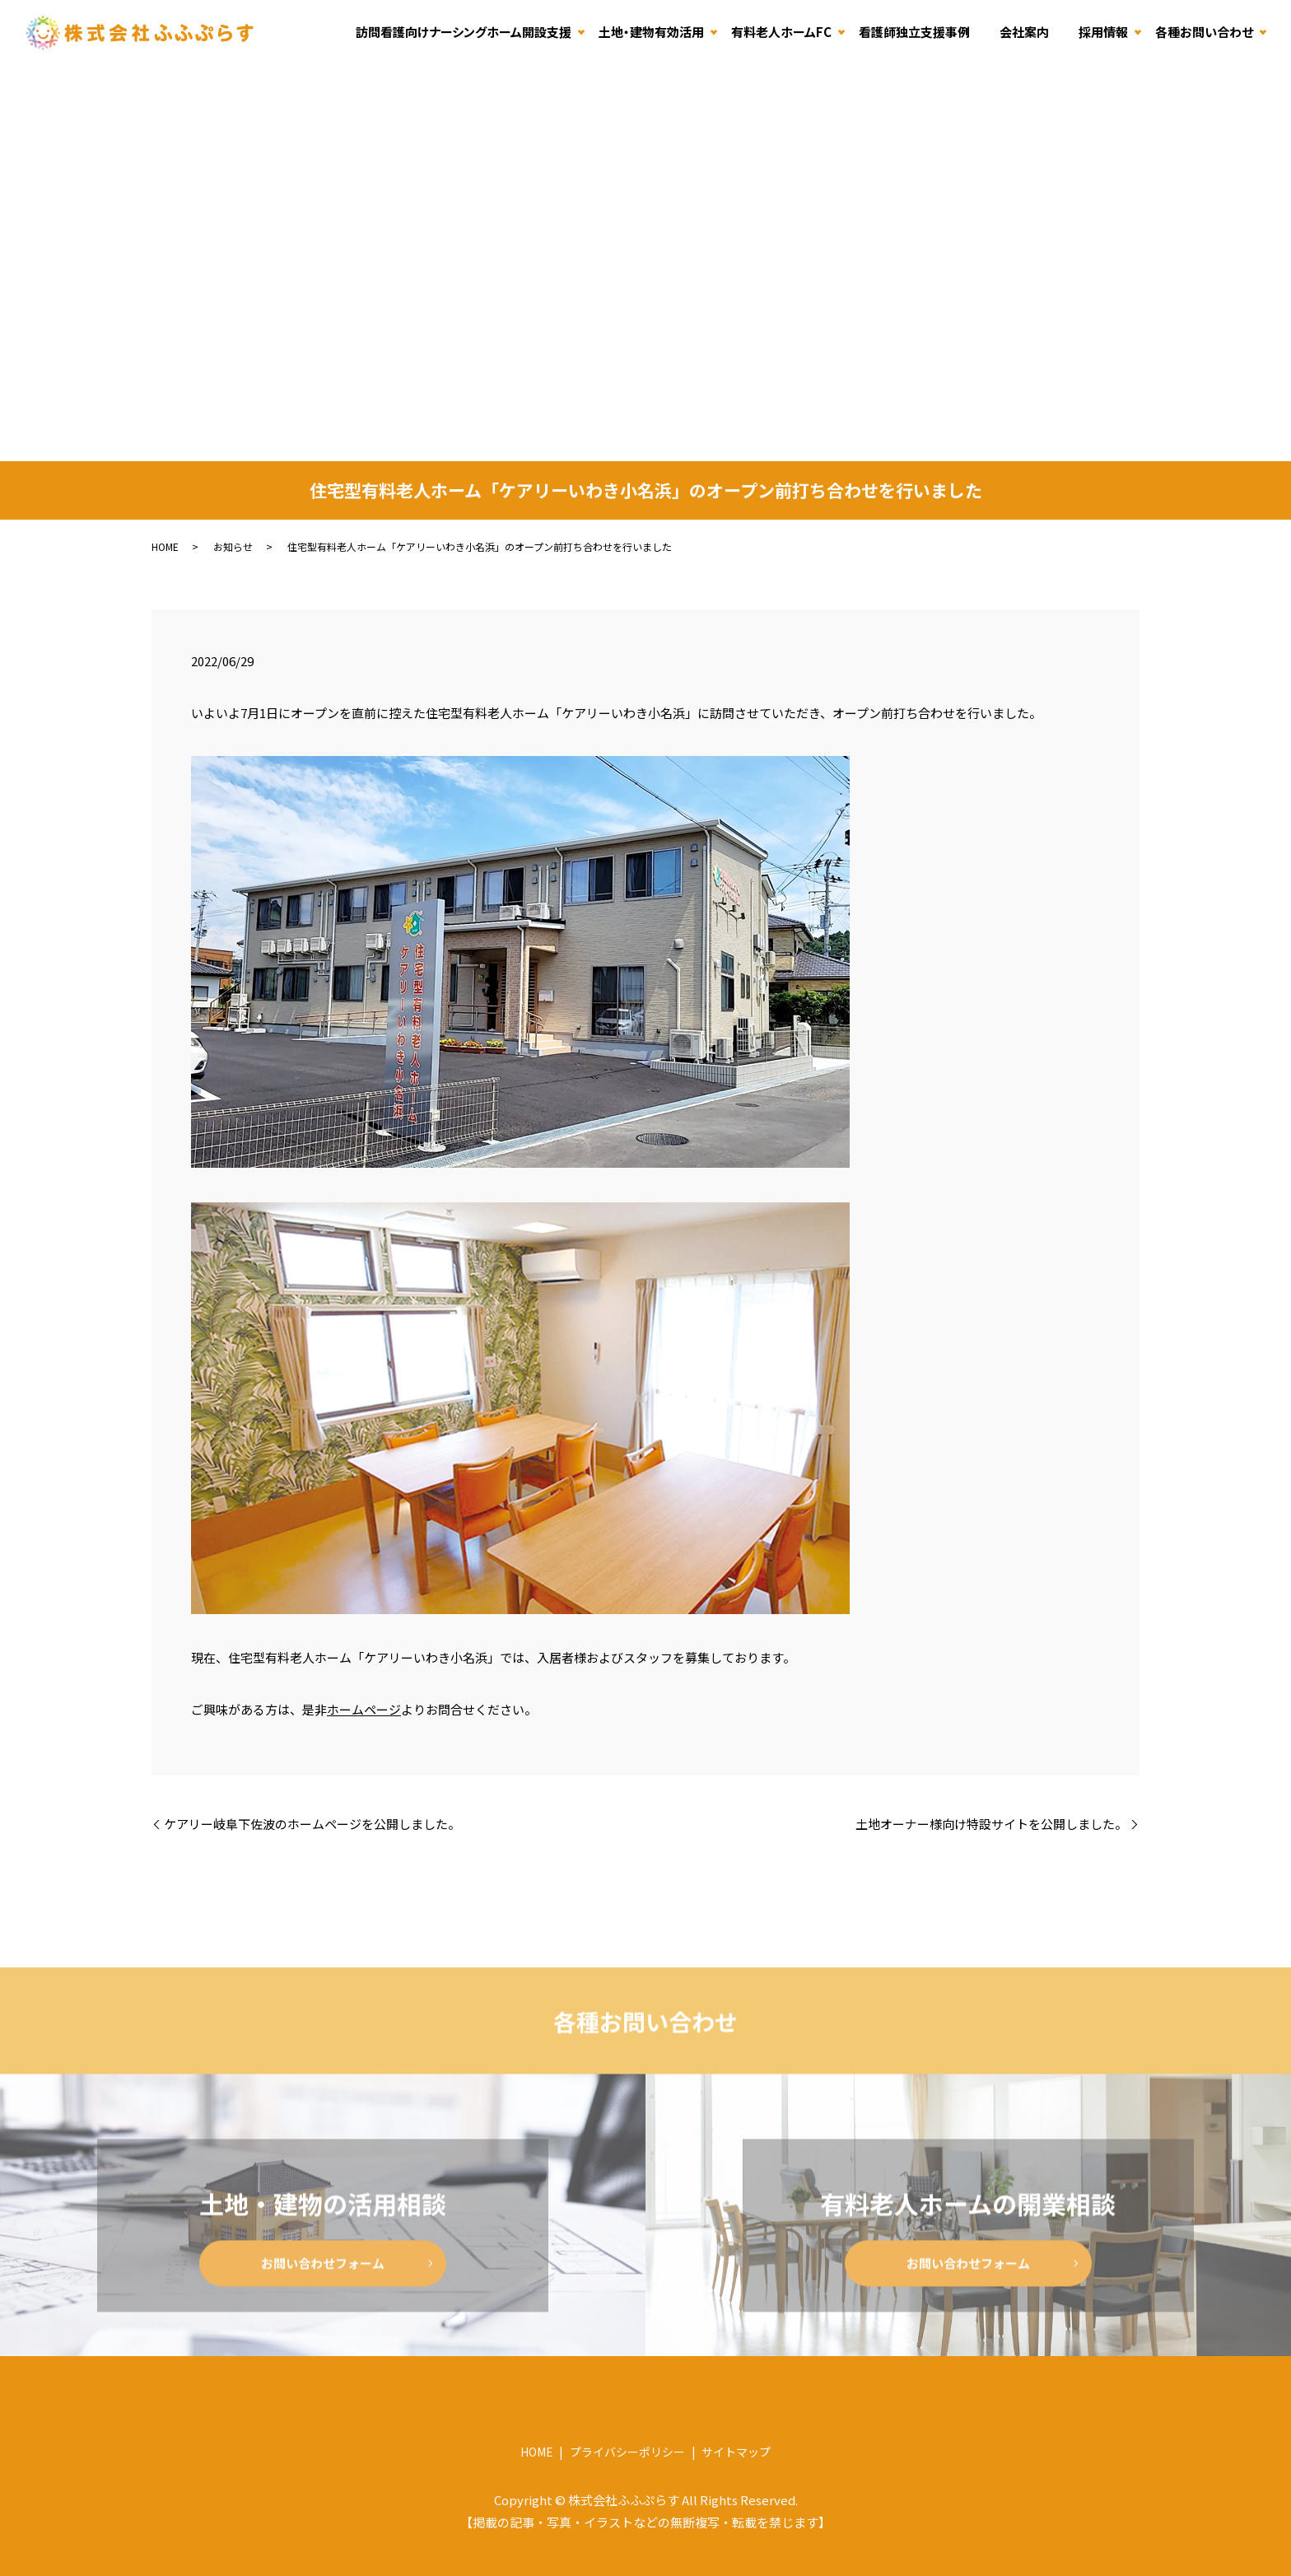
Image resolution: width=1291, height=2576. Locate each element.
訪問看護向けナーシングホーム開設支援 (463, 31)
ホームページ (364, 1709)
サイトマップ (736, 2451)
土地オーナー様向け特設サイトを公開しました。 (991, 1823)
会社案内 (1024, 31)
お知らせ (233, 546)
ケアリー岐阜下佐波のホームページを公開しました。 (312, 1823)
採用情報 (1103, 31)
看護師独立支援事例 (914, 31)
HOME (165, 546)
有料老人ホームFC (781, 31)
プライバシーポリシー (627, 2451)
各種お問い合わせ (1204, 31)
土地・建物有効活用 (651, 31)
